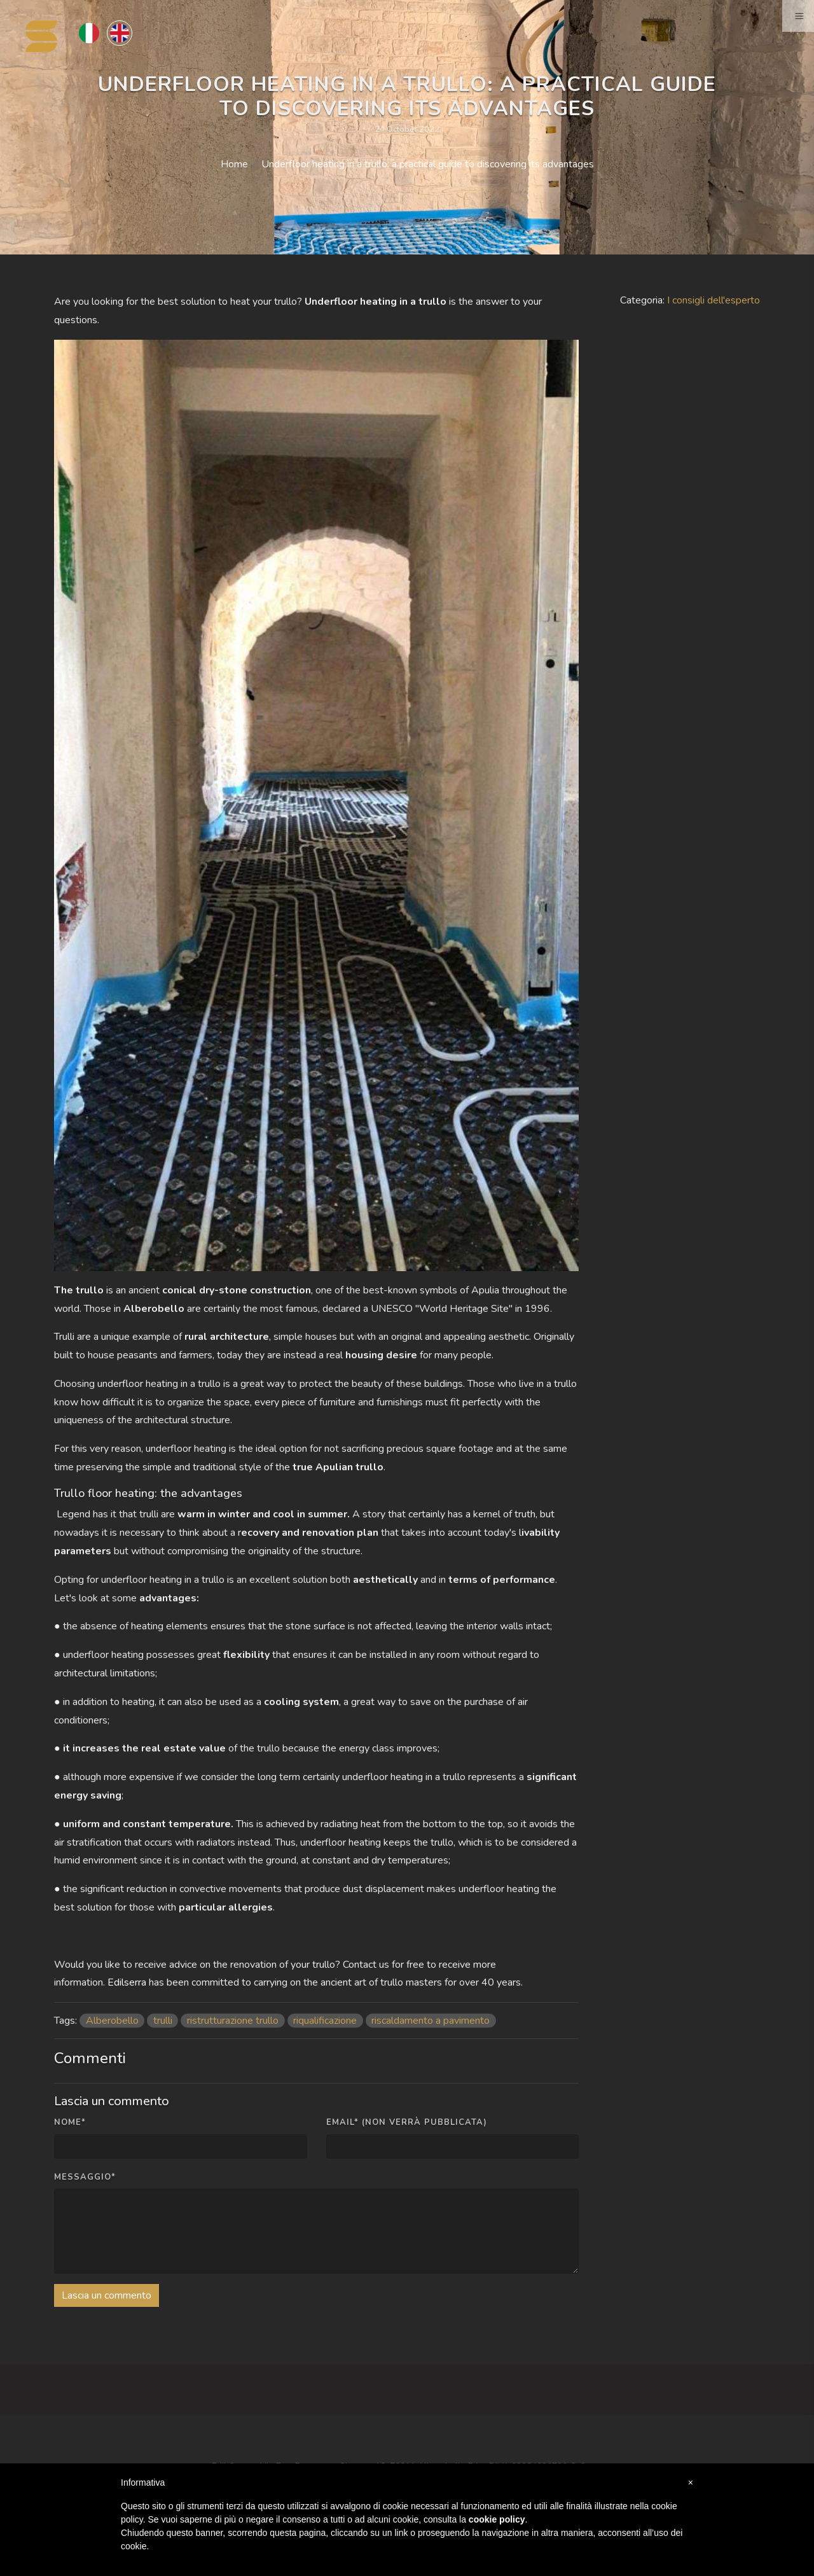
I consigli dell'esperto (713, 300)
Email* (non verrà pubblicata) (406, 2122)
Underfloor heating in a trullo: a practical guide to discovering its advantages (427, 164)
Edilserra (126, 1982)
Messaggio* (85, 2177)
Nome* (70, 2122)
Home (234, 164)
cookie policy (497, 2519)
